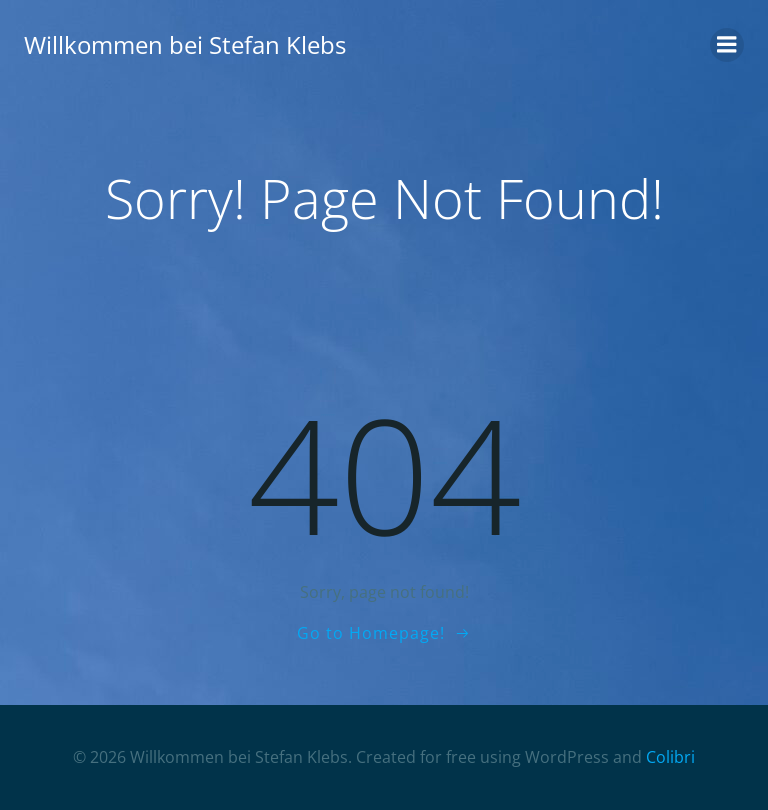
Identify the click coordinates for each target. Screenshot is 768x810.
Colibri (670, 757)
